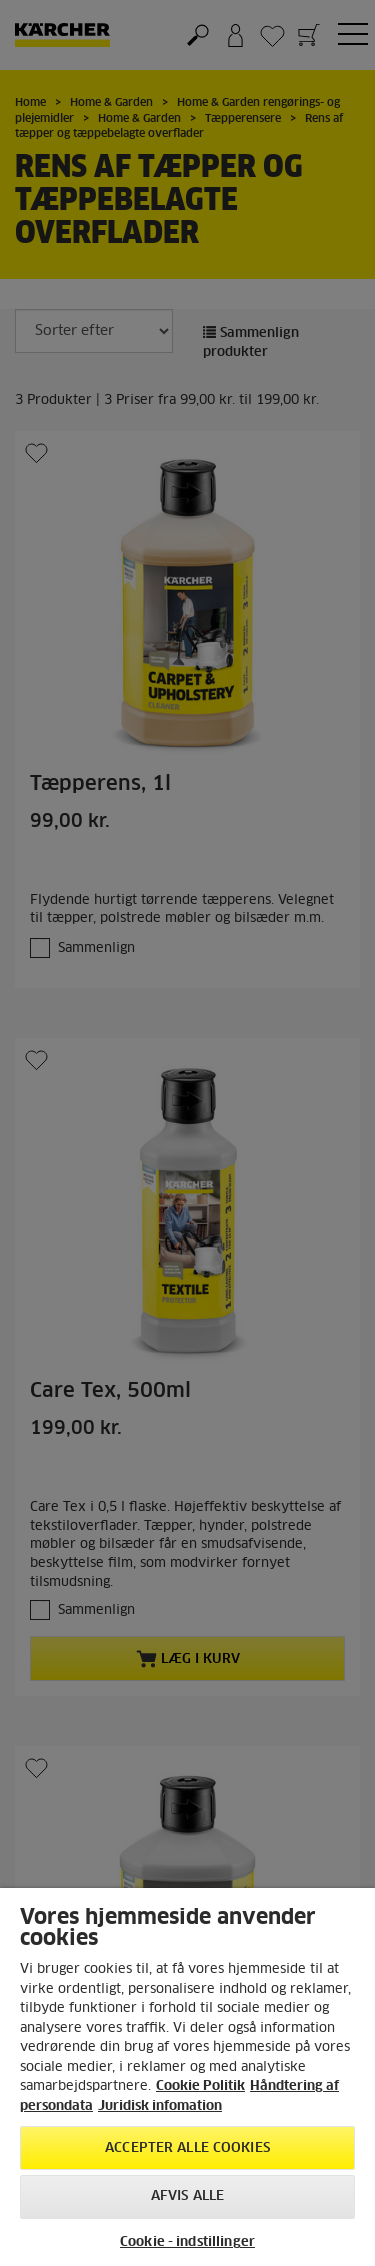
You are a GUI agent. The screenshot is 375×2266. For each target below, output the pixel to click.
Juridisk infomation (160, 2106)
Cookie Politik (200, 2086)
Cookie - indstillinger (187, 2242)
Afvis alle (187, 2196)
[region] (187, 2077)
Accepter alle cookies (187, 2148)
